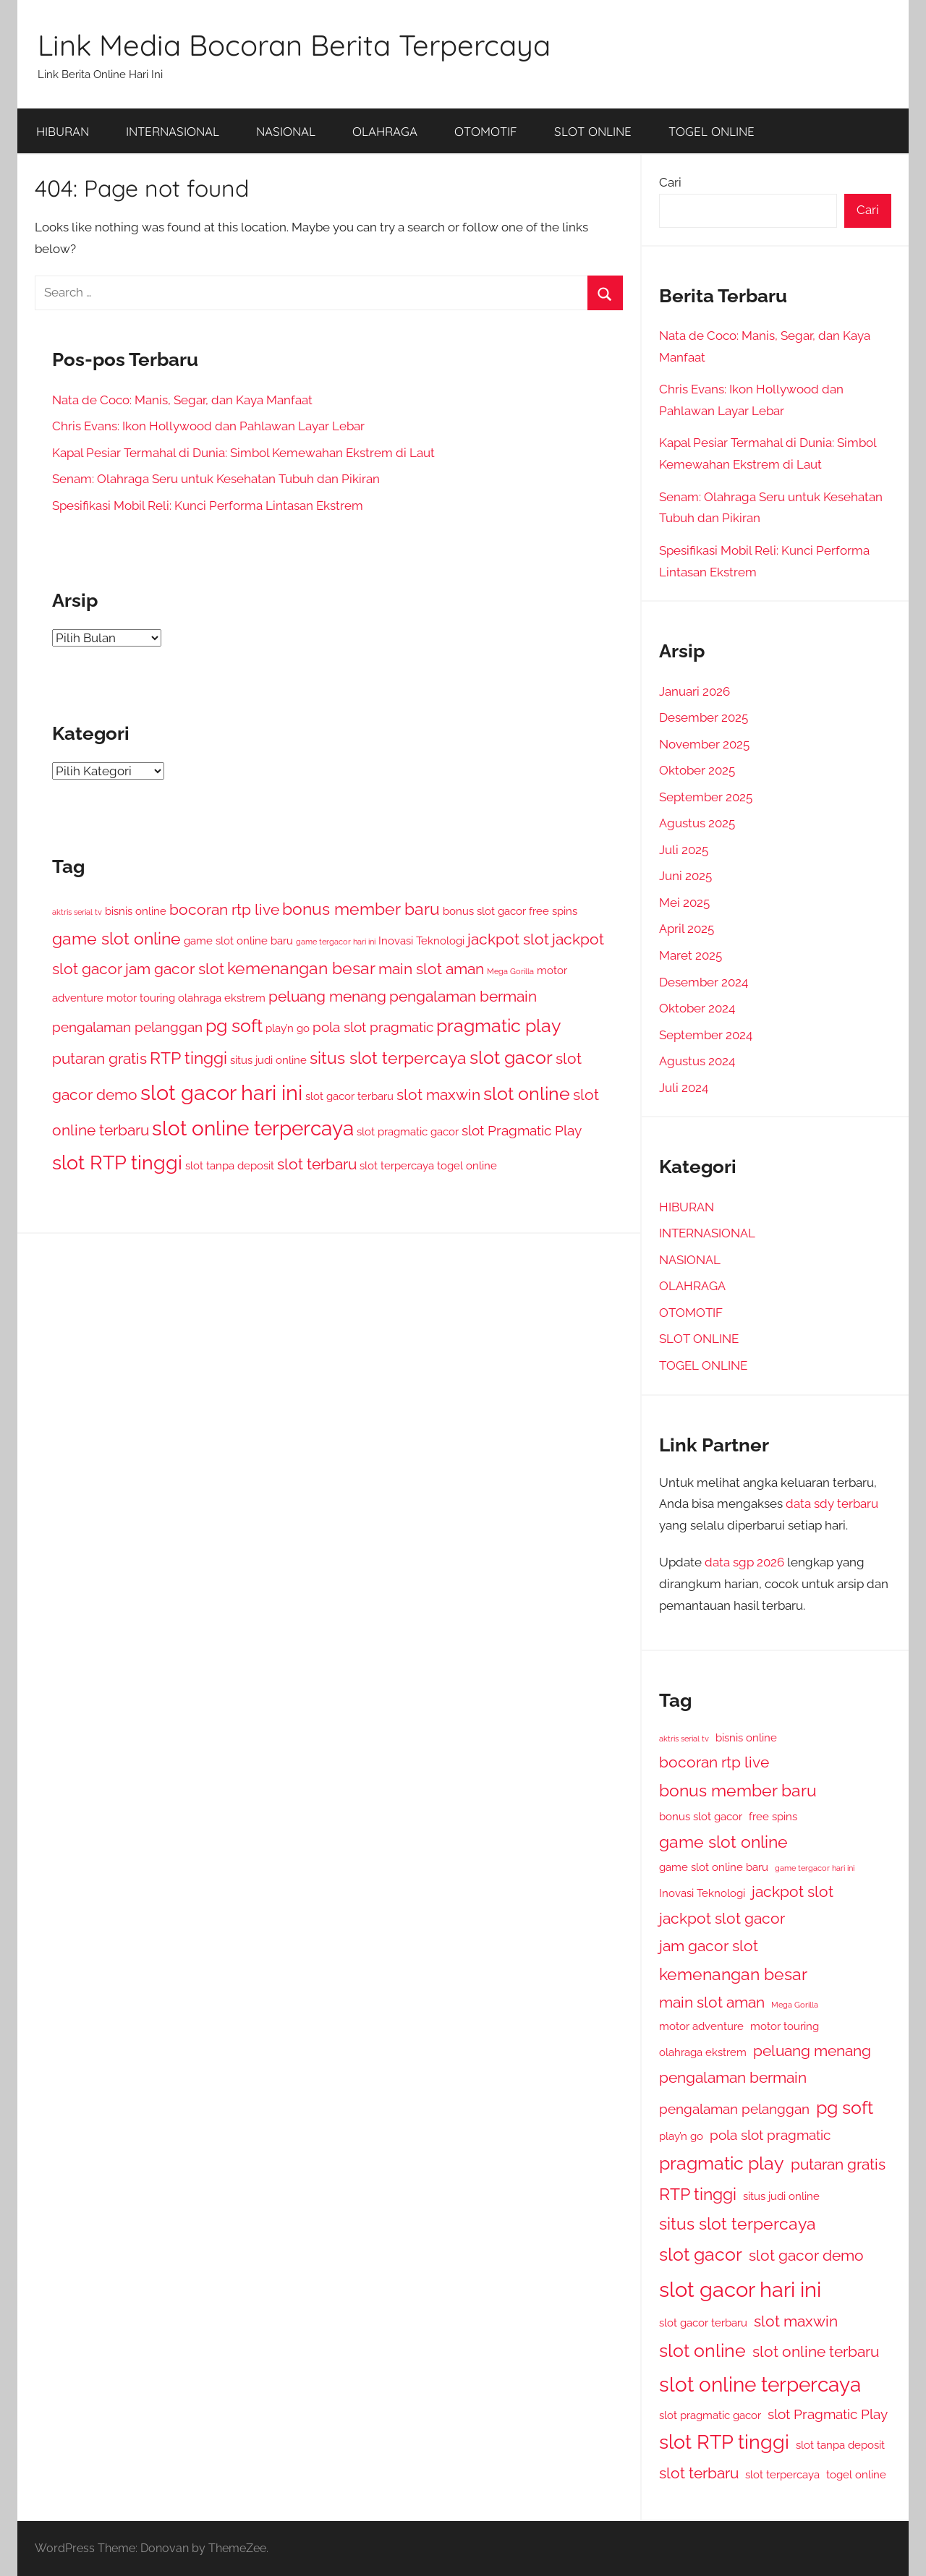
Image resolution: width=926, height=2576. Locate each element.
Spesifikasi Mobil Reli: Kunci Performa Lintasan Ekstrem (207, 505)
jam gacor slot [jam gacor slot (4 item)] (174, 969)
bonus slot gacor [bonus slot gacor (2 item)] (484, 911)
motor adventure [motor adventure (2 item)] (701, 2026)
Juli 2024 (683, 1087)
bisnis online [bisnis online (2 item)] (135, 911)
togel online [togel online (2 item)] (467, 1165)
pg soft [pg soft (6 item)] (234, 1025)
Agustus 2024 (697, 1061)
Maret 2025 (690, 955)
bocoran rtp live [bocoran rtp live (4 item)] (224, 909)
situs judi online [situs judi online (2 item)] (268, 1060)
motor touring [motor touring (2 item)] (140, 998)
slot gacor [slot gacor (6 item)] (511, 1057)
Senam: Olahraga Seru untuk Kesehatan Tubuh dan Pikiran (216, 479)
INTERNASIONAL (172, 131)
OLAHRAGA (384, 131)
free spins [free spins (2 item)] (553, 911)
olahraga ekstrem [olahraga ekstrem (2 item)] (222, 998)
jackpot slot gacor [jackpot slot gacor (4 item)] (722, 1918)
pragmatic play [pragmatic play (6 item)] (498, 1025)
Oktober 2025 (697, 770)
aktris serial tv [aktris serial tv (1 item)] (77, 912)
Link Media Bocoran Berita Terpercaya (294, 45)
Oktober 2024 (697, 1008)
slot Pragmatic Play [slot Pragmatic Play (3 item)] (522, 1130)
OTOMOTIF (485, 131)
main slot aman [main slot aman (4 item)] (431, 969)
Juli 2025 (683, 850)
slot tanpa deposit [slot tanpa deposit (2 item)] (229, 1165)
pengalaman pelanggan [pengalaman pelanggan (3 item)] (127, 1027)
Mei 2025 (684, 902)
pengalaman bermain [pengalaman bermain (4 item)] (463, 996)
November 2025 (704, 744)
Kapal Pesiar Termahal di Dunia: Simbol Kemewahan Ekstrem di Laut (243, 452)
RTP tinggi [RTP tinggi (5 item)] (188, 1057)
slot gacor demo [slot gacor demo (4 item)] (806, 2255)
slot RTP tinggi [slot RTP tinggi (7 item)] (117, 1162)
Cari (670, 182)
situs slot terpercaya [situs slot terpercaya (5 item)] (388, 1057)
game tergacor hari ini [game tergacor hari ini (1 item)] (335, 941)
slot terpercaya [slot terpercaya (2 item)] (397, 1165)
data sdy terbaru (832, 1503)
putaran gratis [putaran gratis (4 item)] (99, 1058)
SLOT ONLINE (593, 131)
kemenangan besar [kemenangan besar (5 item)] (301, 968)
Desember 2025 (703, 717)
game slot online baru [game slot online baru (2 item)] (238, 940)
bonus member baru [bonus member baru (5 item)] (361, 908)
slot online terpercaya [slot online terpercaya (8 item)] (253, 1128)
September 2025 (705, 797)
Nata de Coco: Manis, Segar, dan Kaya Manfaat (182, 400)
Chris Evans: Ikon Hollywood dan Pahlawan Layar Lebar (208, 426)
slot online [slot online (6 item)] (526, 1093)
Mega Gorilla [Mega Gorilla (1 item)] (510, 971)
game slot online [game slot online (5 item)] (116, 938)
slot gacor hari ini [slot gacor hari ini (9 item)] (221, 1092)
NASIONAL (285, 131)
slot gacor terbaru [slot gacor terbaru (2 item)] (349, 1096)
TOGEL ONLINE (711, 131)
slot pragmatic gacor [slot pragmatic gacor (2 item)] (408, 1131)
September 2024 (705, 1035)
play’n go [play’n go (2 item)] (288, 1028)
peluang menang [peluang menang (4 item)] (327, 996)
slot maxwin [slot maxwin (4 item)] (438, 1095)
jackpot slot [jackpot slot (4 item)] (508, 939)
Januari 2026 (694, 691)
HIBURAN (62, 131)
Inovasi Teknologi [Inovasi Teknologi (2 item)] (421, 940)
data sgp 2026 (744, 1562)
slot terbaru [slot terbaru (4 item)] (317, 1164)
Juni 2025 (685, 876)
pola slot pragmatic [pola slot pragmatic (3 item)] (373, 1027)
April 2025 (686, 928)
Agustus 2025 (697, 823)
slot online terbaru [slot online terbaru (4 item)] (815, 2351)
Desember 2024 (703, 982)
